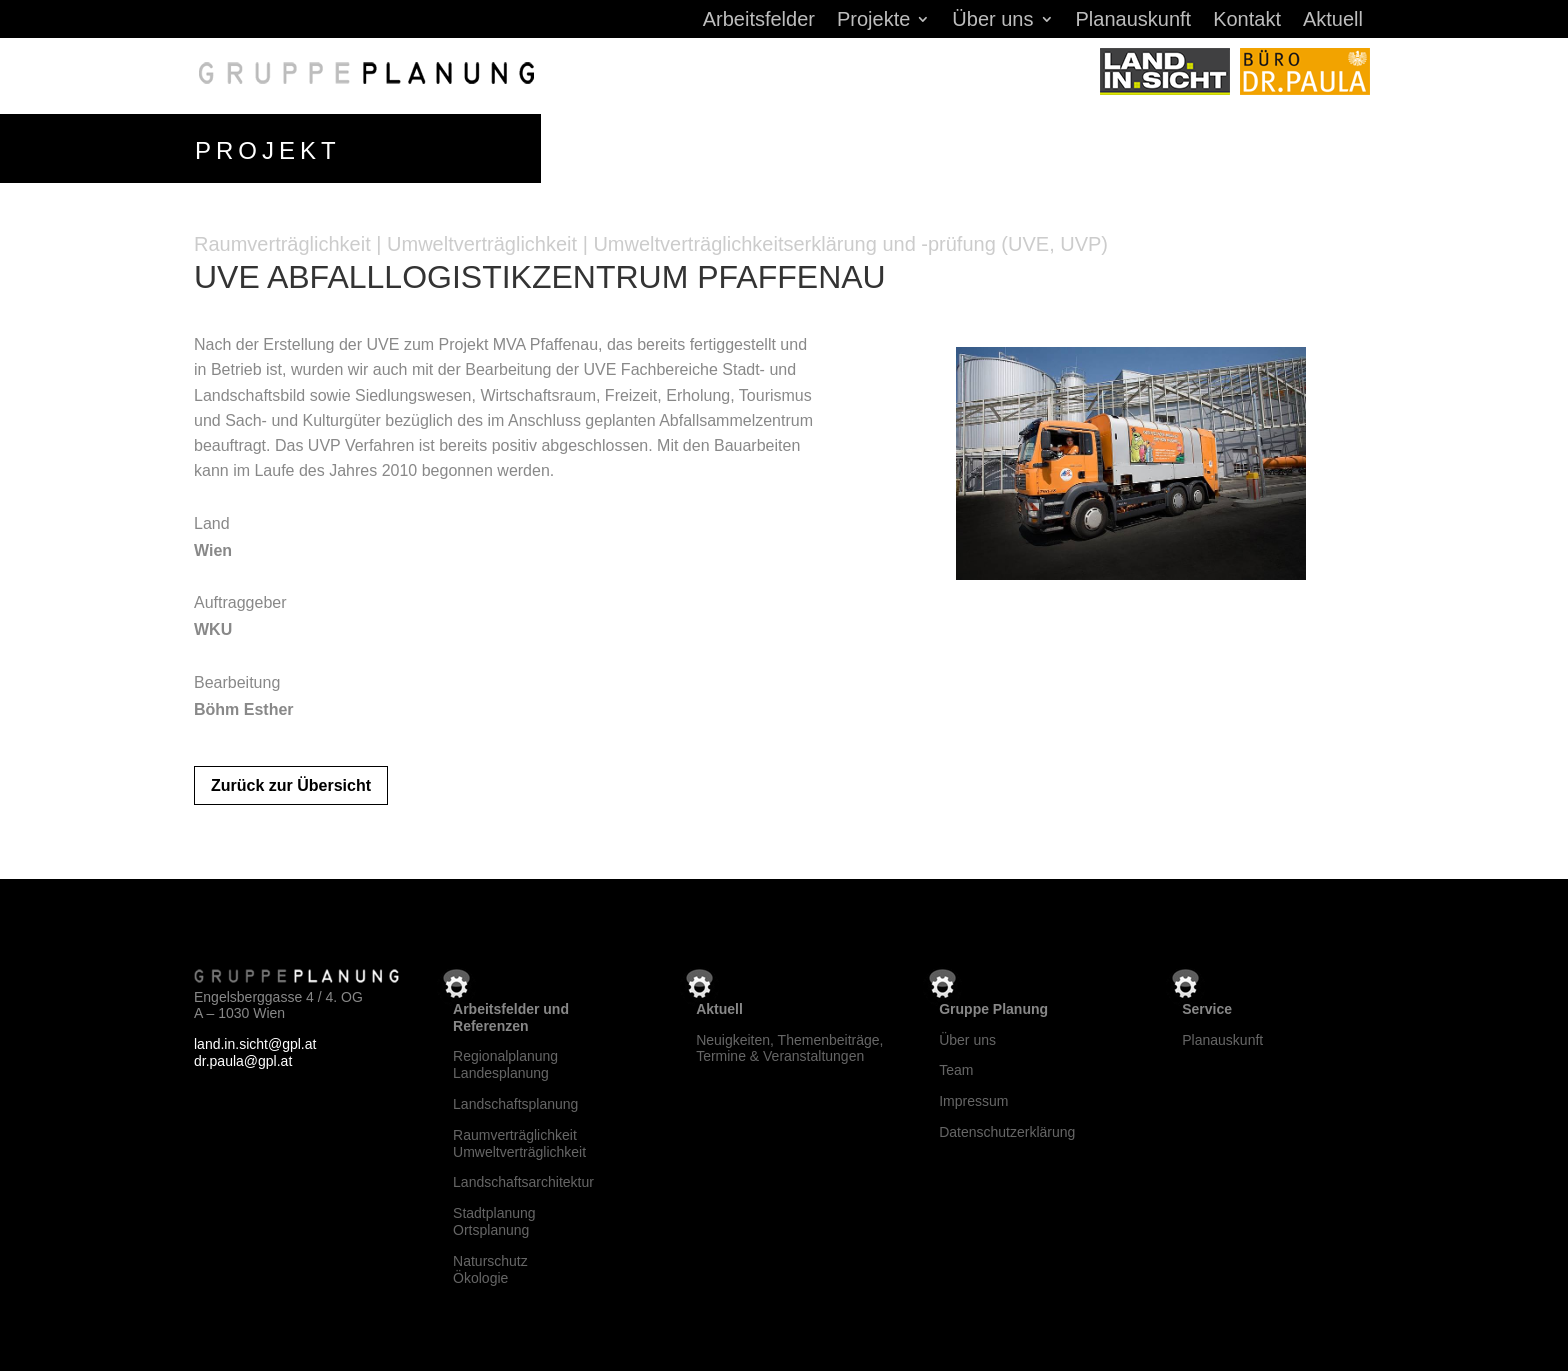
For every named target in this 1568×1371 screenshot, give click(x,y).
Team (956, 1067)
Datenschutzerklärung (1007, 1128)
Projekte (873, 21)
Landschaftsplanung (515, 1100)
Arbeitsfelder (759, 21)
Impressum (973, 1097)
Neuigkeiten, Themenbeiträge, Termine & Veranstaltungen (789, 1044)
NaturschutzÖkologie (490, 1265)
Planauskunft (1134, 21)
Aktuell (1333, 21)
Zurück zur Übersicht (291, 781)
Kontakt (1247, 21)
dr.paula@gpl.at (243, 1057)
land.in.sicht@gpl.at (255, 1040)
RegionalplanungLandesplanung (505, 1061)
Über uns (992, 21)
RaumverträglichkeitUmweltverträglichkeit (519, 1139)
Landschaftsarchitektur (523, 1179)
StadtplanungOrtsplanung (494, 1217)
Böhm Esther (244, 705)
